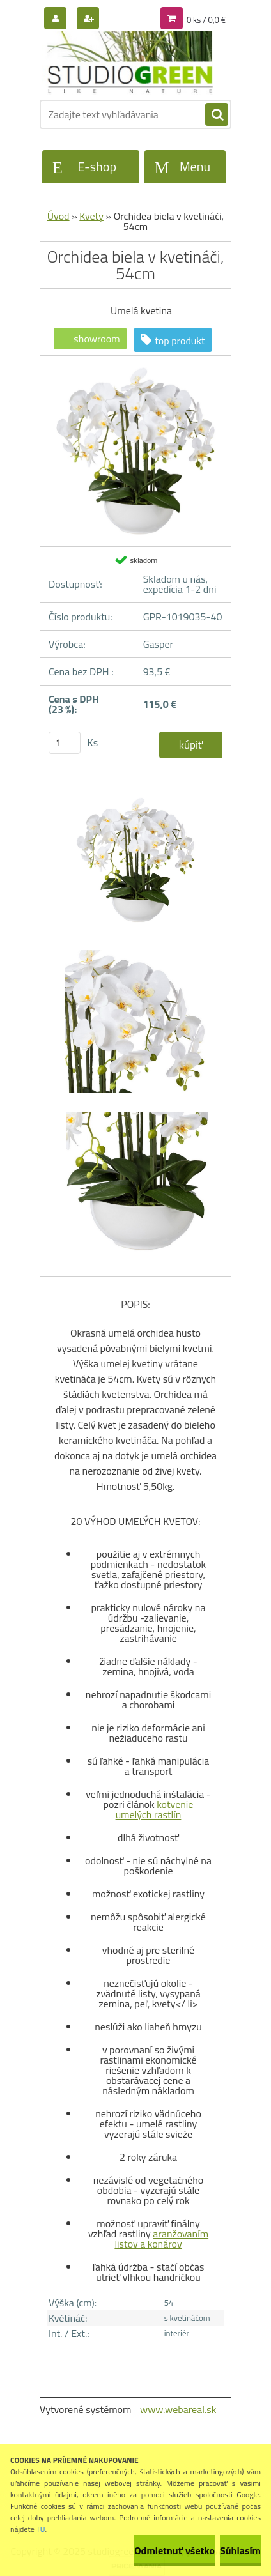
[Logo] (127, 63)
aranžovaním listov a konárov (161, 2238)
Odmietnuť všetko (174, 2550)
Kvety (91, 216)
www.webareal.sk (178, 2409)
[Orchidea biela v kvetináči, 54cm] (135, 360)
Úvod (58, 216)
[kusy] (65, 743)
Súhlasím (240, 2550)
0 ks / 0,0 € (206, 19)
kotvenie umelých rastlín (155, 1809)
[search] (216, 115)
